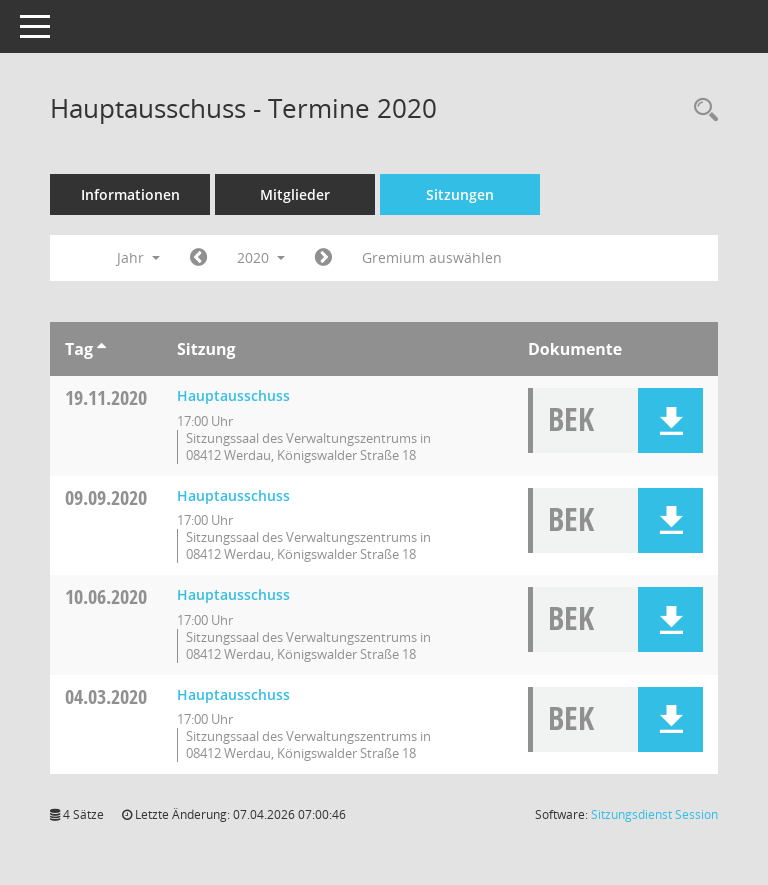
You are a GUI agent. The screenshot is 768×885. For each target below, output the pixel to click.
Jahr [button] (138, 257)
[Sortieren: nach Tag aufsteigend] (101, 349)
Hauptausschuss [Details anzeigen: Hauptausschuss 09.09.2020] (233, 495)
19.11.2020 (106, 397)
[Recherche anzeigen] (701, 110)
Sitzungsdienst (654, 814)
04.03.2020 (106, 696)
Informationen (130, 194)
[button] (670, 420)
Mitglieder (295, 194)
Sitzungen (460, 194)
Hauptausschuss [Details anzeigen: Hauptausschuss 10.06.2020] (233, 594)
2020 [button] (261, 257)
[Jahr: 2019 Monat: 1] (198, 258)
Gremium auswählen (432, 257)
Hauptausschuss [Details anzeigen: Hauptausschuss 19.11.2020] (233, 395)
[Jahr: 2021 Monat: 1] (323, 258)
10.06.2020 (106, 596)
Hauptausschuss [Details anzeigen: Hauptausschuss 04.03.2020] (233, 694)
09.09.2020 (106, 497)
